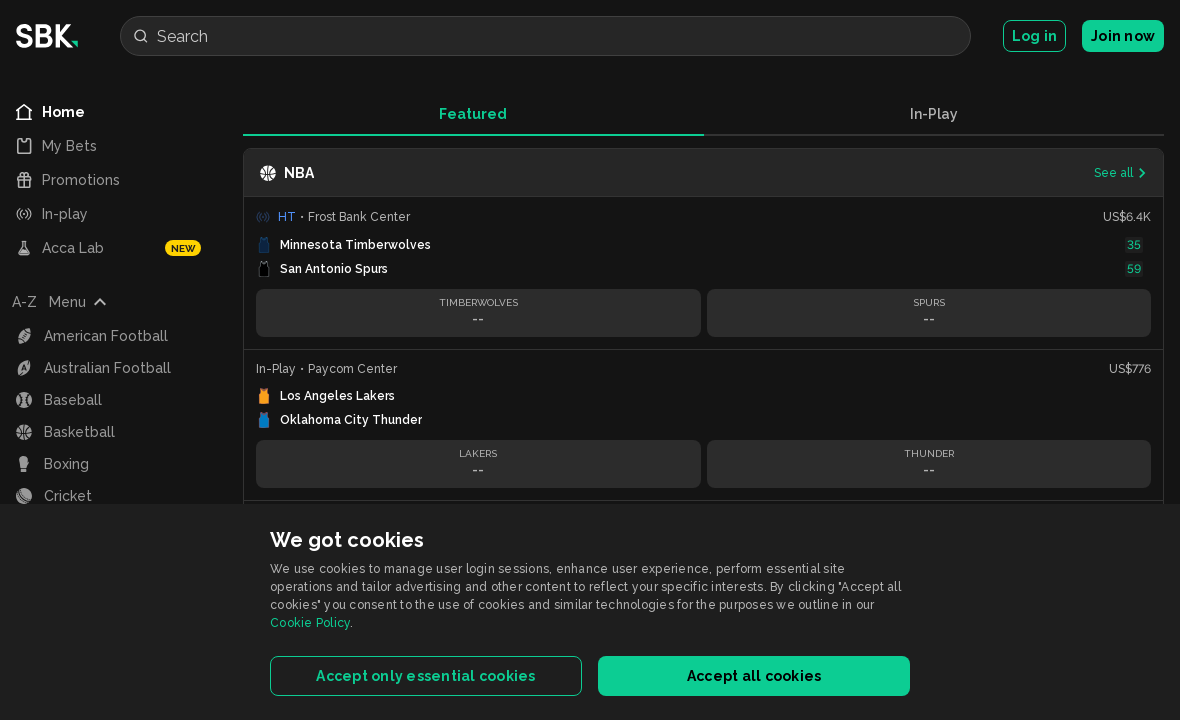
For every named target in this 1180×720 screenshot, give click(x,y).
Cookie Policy (310, 623)
